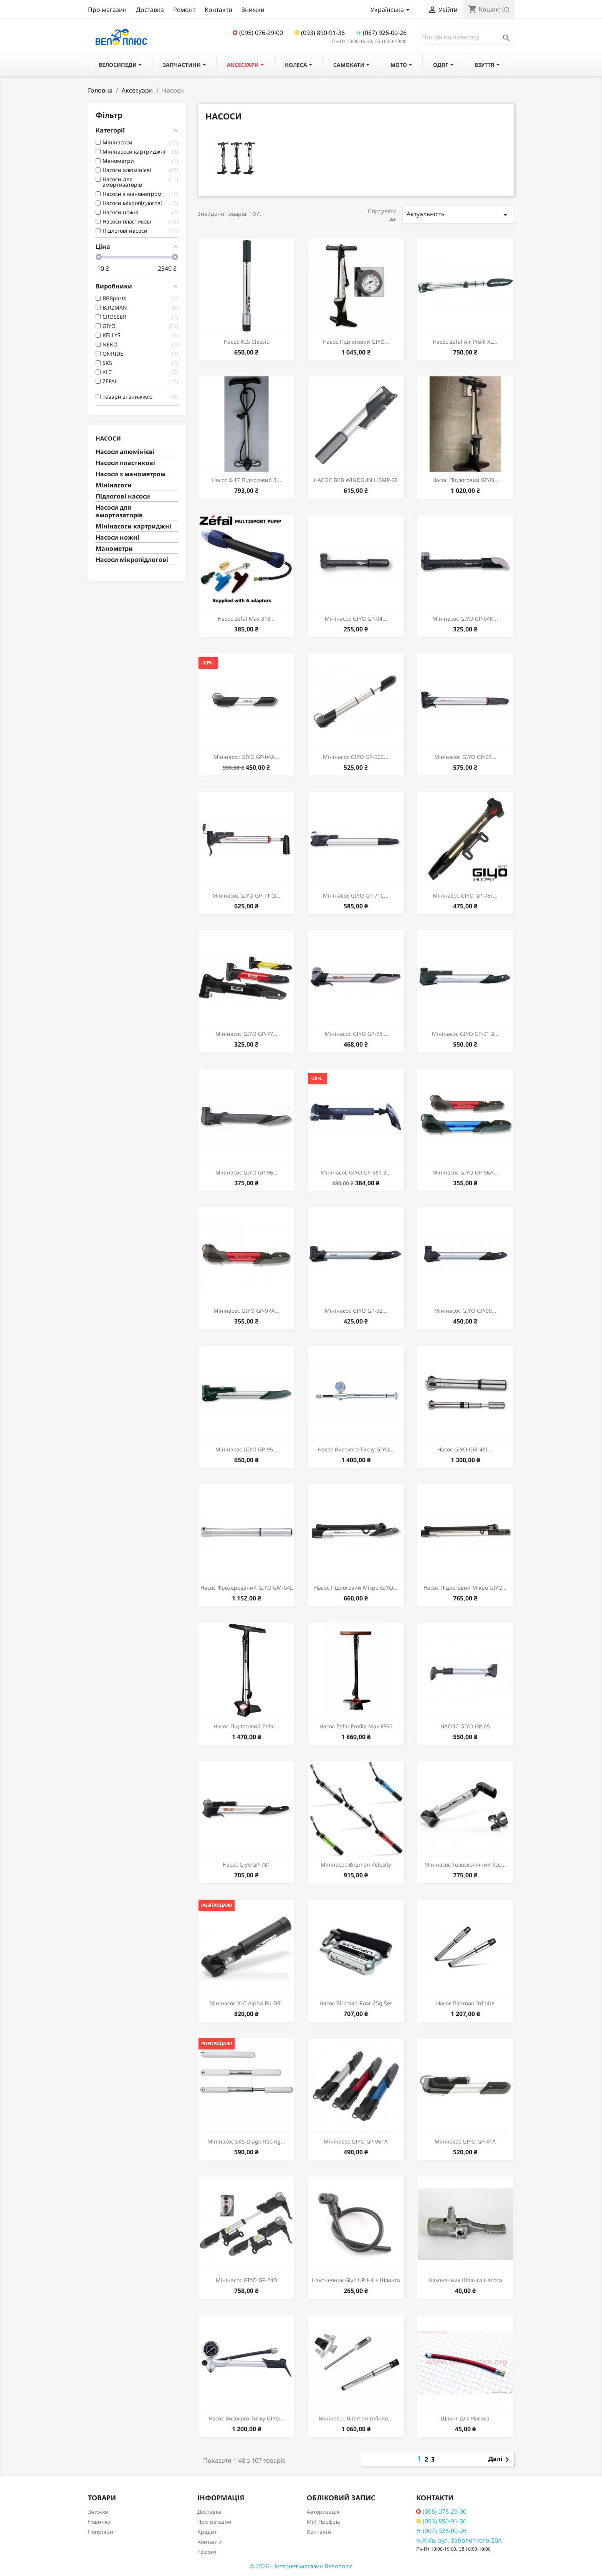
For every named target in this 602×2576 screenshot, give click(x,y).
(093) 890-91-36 (319, 32)
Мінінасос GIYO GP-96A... (465, 1172)
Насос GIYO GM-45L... (465, 1449)
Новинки (99, 2521)
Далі (500, 2459)
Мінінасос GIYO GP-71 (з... (246, 895)
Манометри (114, 549)
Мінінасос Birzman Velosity (356, 1864)
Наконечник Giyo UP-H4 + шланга (356, 2280)
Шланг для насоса (465, 2418)
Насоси (108, 438)
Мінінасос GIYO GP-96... (246, 1172)
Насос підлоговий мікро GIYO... (355, 1587)
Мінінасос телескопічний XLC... (465, 1864)
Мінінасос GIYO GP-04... (356, 618)
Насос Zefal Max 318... (246, 618)
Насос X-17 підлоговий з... (246, 480)
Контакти (218, 9)
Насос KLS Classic (246, 341)
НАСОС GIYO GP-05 (465, 1726)
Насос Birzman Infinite (465, 2003)
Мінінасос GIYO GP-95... (246, 1449)
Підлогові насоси (123, 496)
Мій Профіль (323, 2521)
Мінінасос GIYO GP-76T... (465, 895)
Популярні (101, 2531)
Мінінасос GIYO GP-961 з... (356, 1172)
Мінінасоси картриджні (133, 526)
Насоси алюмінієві (125, 452)
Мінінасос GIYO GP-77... (246, 1033)
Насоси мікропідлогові (132, 560)
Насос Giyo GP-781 (246, 1864)
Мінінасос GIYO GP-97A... (246, 1310)
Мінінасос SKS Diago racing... (246, 2141)
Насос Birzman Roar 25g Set (355, 2003)
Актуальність (458, 214)
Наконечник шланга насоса (465, 2280)
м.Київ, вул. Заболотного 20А (459, 2540)
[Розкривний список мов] (391, 10)
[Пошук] (466, 37)
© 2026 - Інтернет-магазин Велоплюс (301, 2566)
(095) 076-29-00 (258, 32)
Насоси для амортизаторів (119, 511)
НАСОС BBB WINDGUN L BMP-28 (356, 480)
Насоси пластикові (125, 463)
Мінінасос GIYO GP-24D (246, 2280)
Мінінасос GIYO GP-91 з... (465, 1033)
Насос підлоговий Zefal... (246, 1726)
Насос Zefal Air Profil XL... (465, 341)
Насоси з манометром (130, 474)
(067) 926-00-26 (381, 32)
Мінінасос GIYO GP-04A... (246, 756)
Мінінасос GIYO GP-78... (356, 1033)
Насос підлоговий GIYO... (356, 341)
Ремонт (184, 9)
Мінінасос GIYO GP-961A (356, 2141)
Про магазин (107, 9)
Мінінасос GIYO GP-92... (356, 1310)
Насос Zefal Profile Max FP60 (355, 1726)
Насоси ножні (117, 537)
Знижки (253, 9)
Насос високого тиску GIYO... (356, 1449)
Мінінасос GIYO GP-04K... (465, 618)
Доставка (150, 9)
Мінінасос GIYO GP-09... (465, 1310)
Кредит (207, 2531)
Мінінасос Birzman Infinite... (356, 2418)
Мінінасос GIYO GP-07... (465, 756)
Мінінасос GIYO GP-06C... (356, 756)
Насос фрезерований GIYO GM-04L (246, 1587)
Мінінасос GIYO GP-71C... (356, 895)
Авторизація (323, 2511)
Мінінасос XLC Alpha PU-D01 (246, 2003)
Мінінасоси (114, 485)
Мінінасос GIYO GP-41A (465, 2141)
